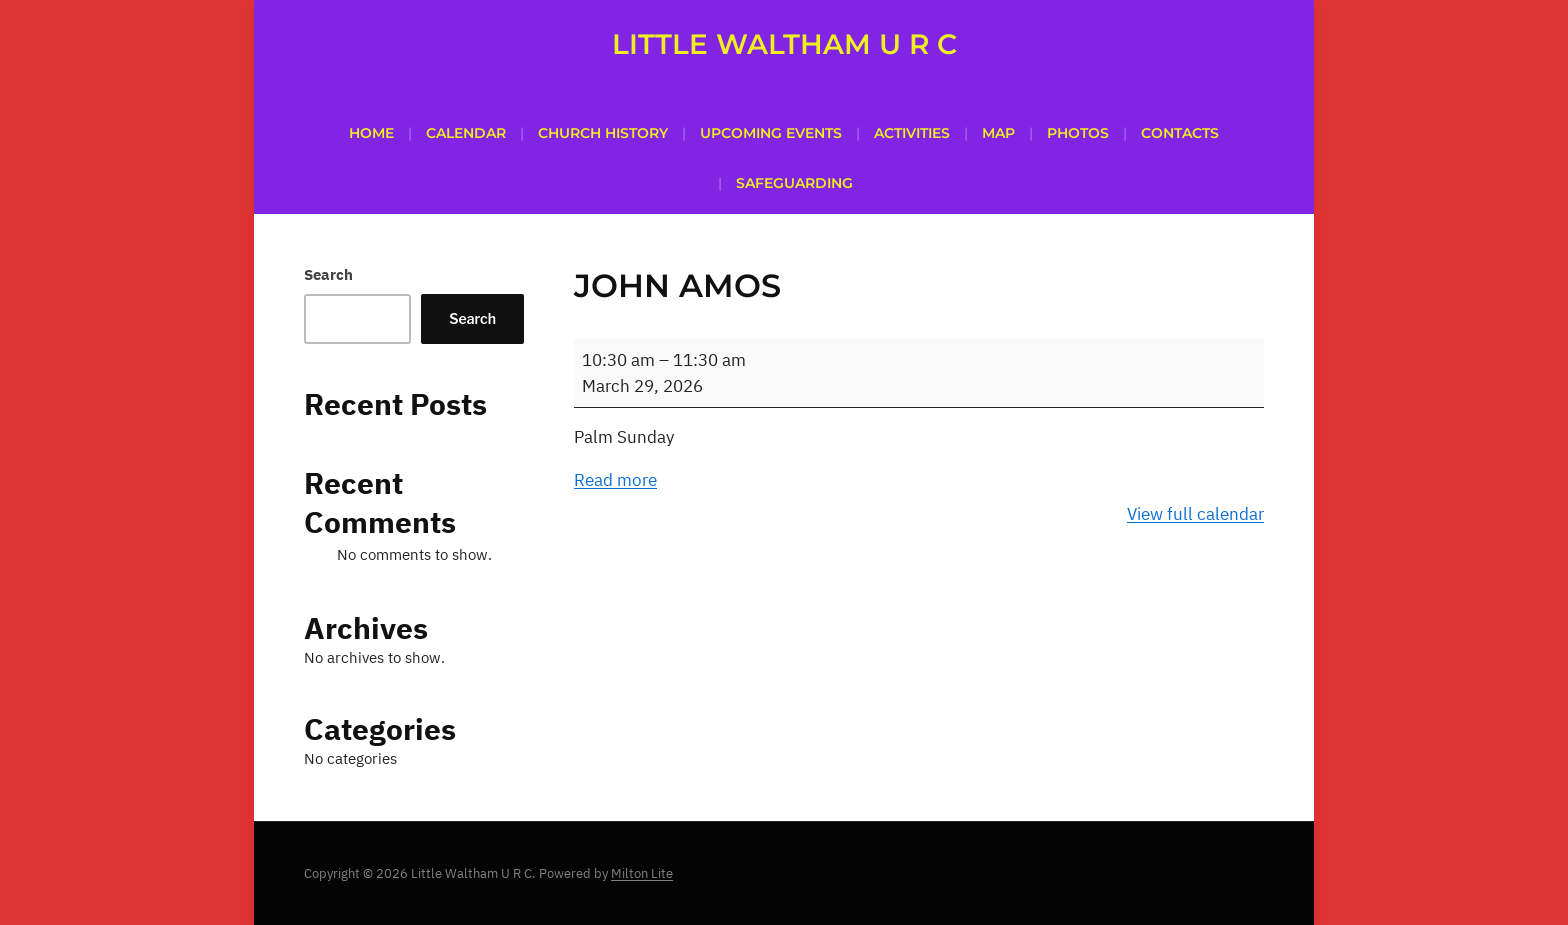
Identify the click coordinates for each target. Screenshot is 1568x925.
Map (998, 133)
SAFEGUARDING (794, 183)
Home (371, 133)
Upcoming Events (771, 133)
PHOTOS (1078, 133)
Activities (912, 133)
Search (328, 274)
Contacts (1180, 133)
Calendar (466, 133)
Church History (603, 133)
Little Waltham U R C (784, 44)
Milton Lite (642, 873)
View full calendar (1195, 514)
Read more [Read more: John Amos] (615, 480)
